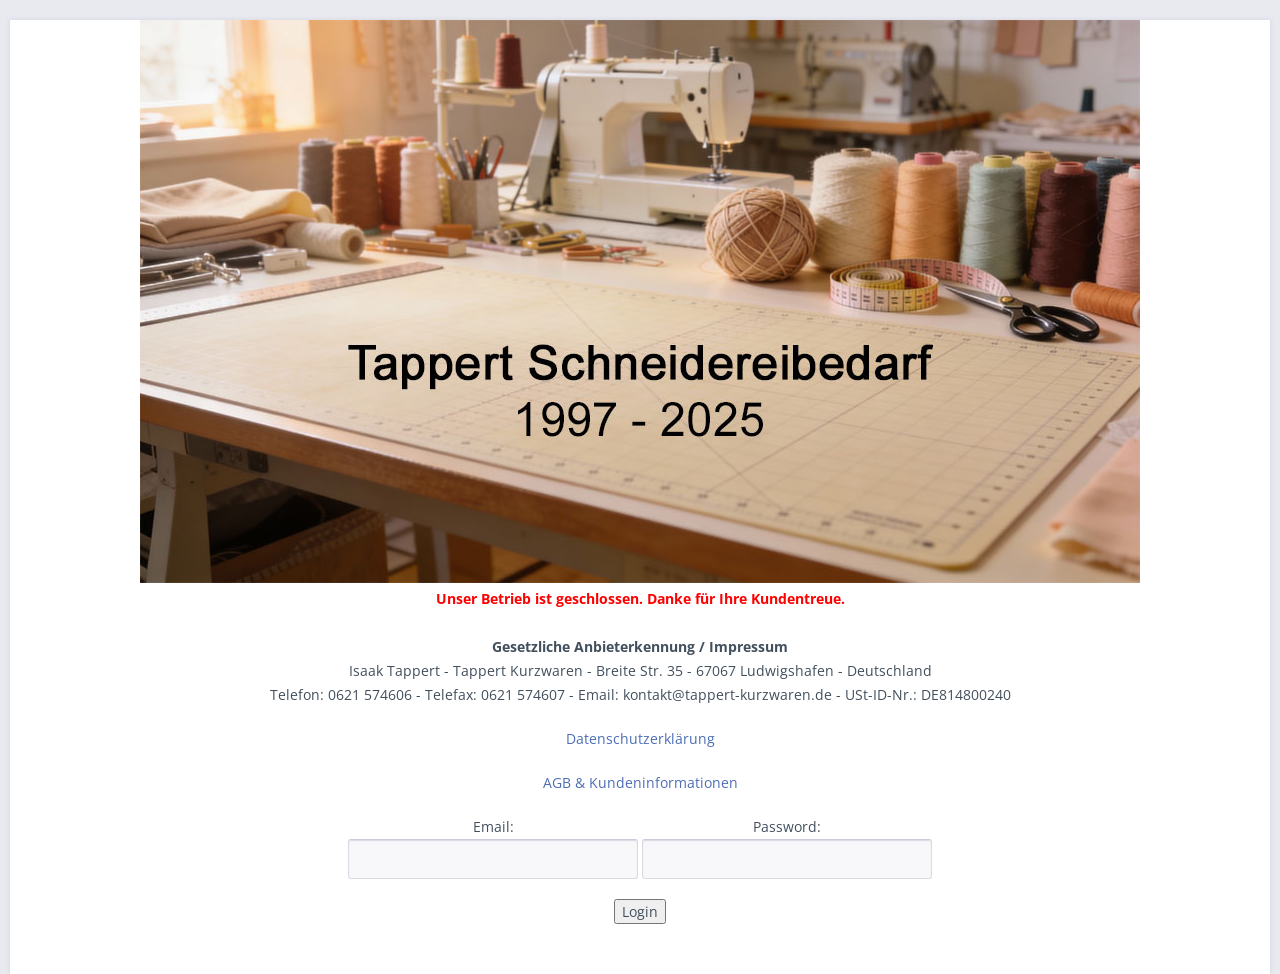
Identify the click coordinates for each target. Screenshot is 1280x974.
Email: (493, 826)
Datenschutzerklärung (640, 738)
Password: (787, 826)
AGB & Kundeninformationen (640, 782)
